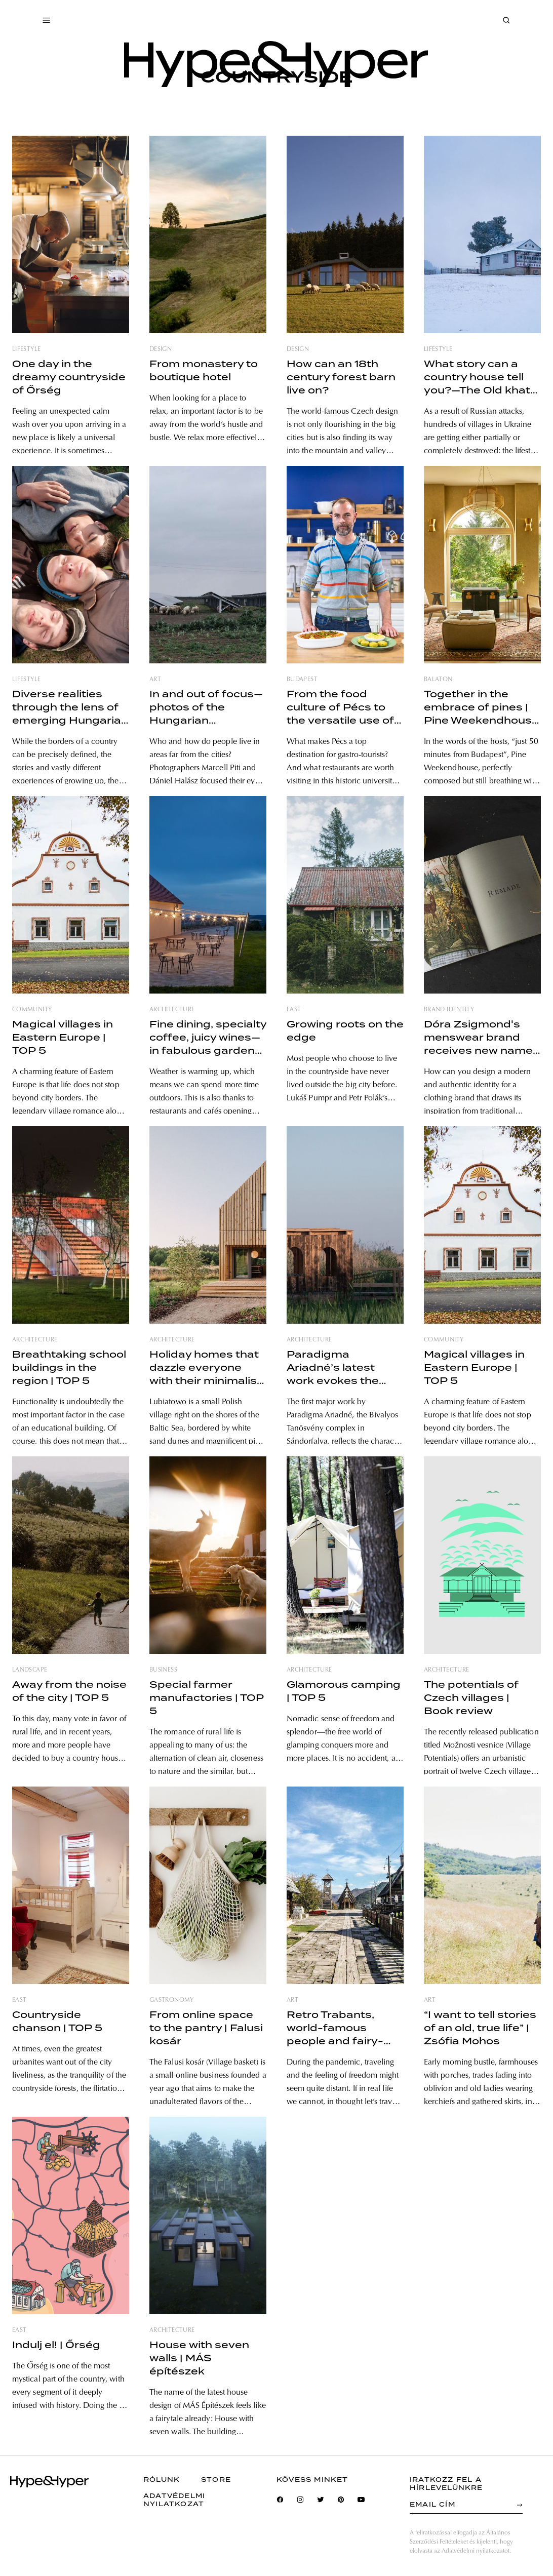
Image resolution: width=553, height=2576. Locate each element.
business (163, 1670)
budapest (302, 680)
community (32, 1010)
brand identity (449, 1010)
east (294, 1010)
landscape (29, 1670)
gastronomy (171, 2000)
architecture (171, 1010)
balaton (438, 680)
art (155, 680)
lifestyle (26, 349)
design (160, 349)
